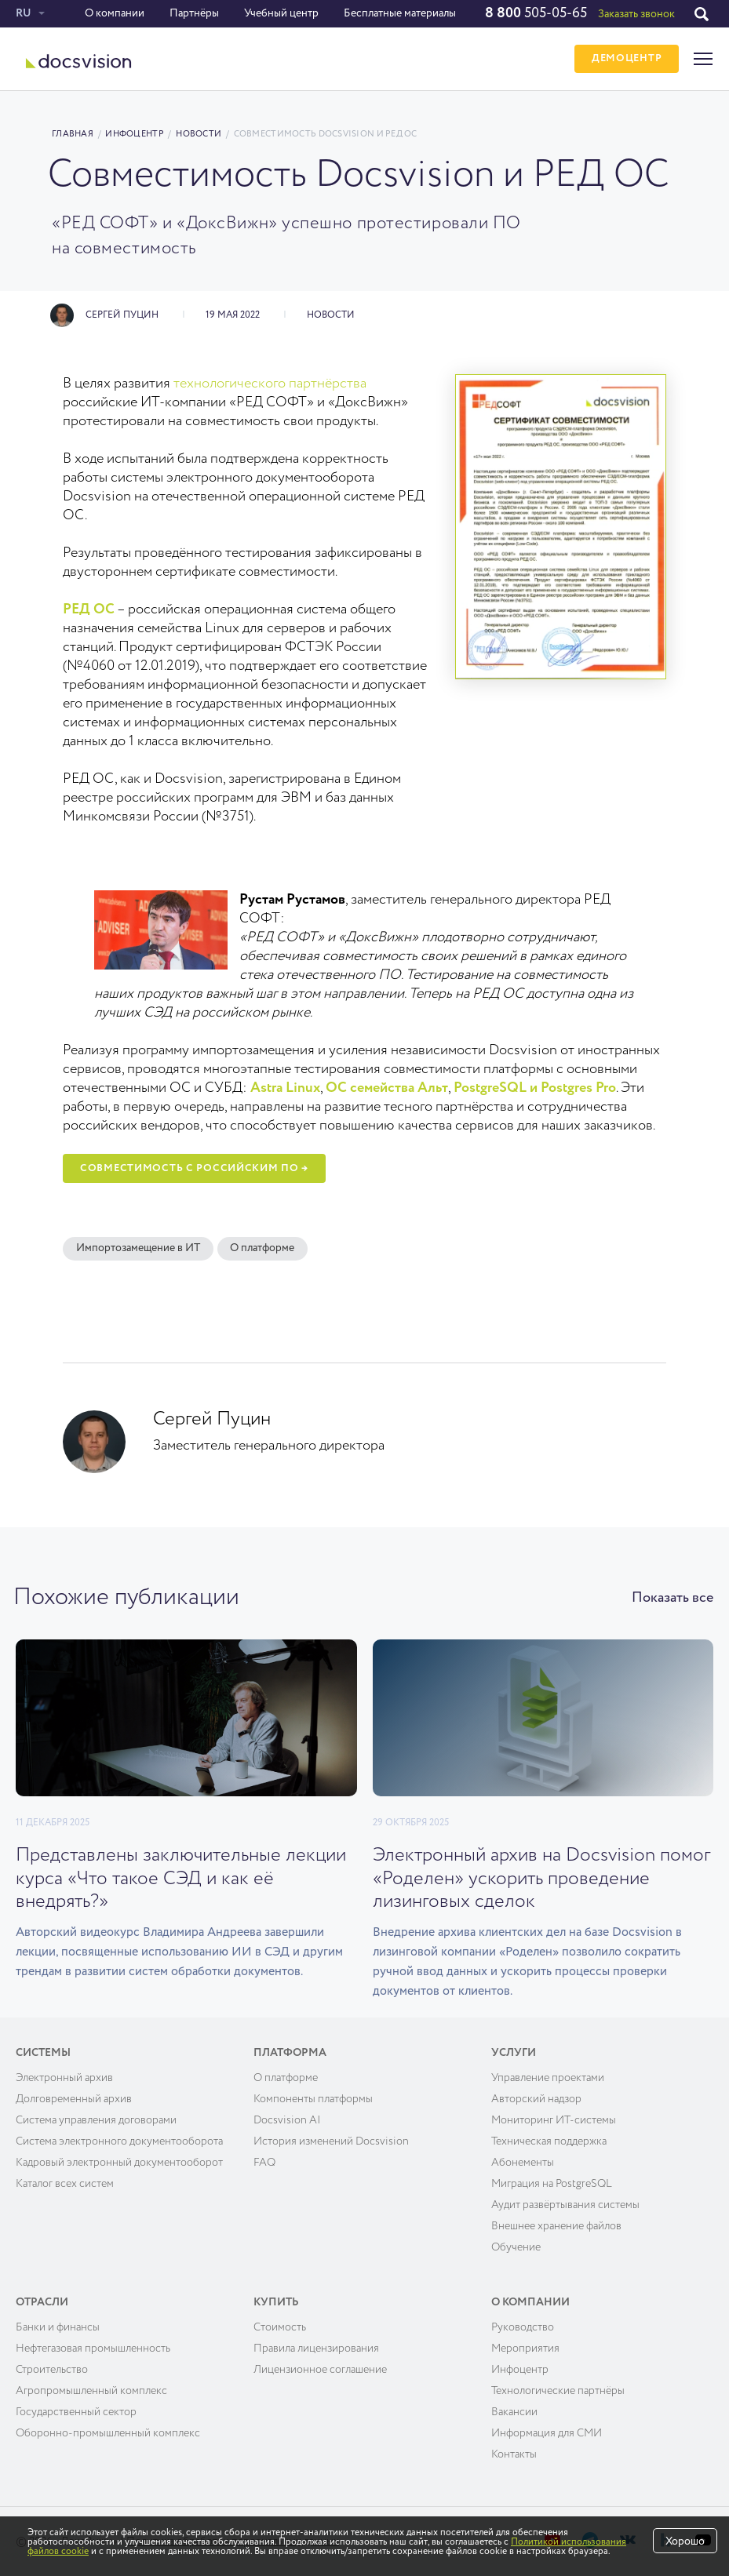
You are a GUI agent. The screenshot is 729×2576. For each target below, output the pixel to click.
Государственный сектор (76, 2410)
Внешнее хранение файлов (556, 2224)
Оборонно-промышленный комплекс (108, 2431)
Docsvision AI (287, 2118)
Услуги (513, 2051)
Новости (198, 133)
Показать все (672, 1598)
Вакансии (514, 2410)
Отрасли (42, 2300)
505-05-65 (536, 13)
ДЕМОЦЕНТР (627, 59)
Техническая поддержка (549, 2139)
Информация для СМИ (546, 2431)
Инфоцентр (134, 133)
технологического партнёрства (269, 384)
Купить (276, 2300)
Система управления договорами (96, 2118)
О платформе (263, 1248)
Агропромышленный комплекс (91, 2389)
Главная (72, 133)
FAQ (264, 2161)
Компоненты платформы (313, 2097)
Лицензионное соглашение (320, 2368)
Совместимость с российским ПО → (194, 1168)
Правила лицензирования (316, 2346)
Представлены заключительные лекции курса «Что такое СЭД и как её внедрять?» (181, 1878)
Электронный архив (64, 2076)
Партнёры (194, 13)
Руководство (522, 2325)
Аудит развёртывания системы (565, 2203)
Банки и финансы (58, 2325)
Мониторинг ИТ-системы (553, 2118)
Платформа (289, 2051)
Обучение (516, 2245)
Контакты (514, 2452)
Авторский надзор (536, 2097)
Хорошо (685, 2541)
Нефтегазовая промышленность (93, 2346)
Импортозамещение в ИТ (138, 1248)
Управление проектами (547, 2076)
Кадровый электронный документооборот (119, 2161)
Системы (43, 2051)
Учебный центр (281, 13)
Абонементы (522, 2161)
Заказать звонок (636, 14)
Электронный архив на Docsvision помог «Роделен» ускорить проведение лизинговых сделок (541, 1878)
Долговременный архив (74, 2097)
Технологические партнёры (558, 2389)
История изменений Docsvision (331, 2139)
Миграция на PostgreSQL (551, 2182)
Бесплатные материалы (400, 13)
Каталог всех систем (65, 2182)
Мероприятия (525, 2346)
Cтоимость (279, 2325)
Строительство (52, 2368)
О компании (114, 13)
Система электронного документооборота (119, 2139)
